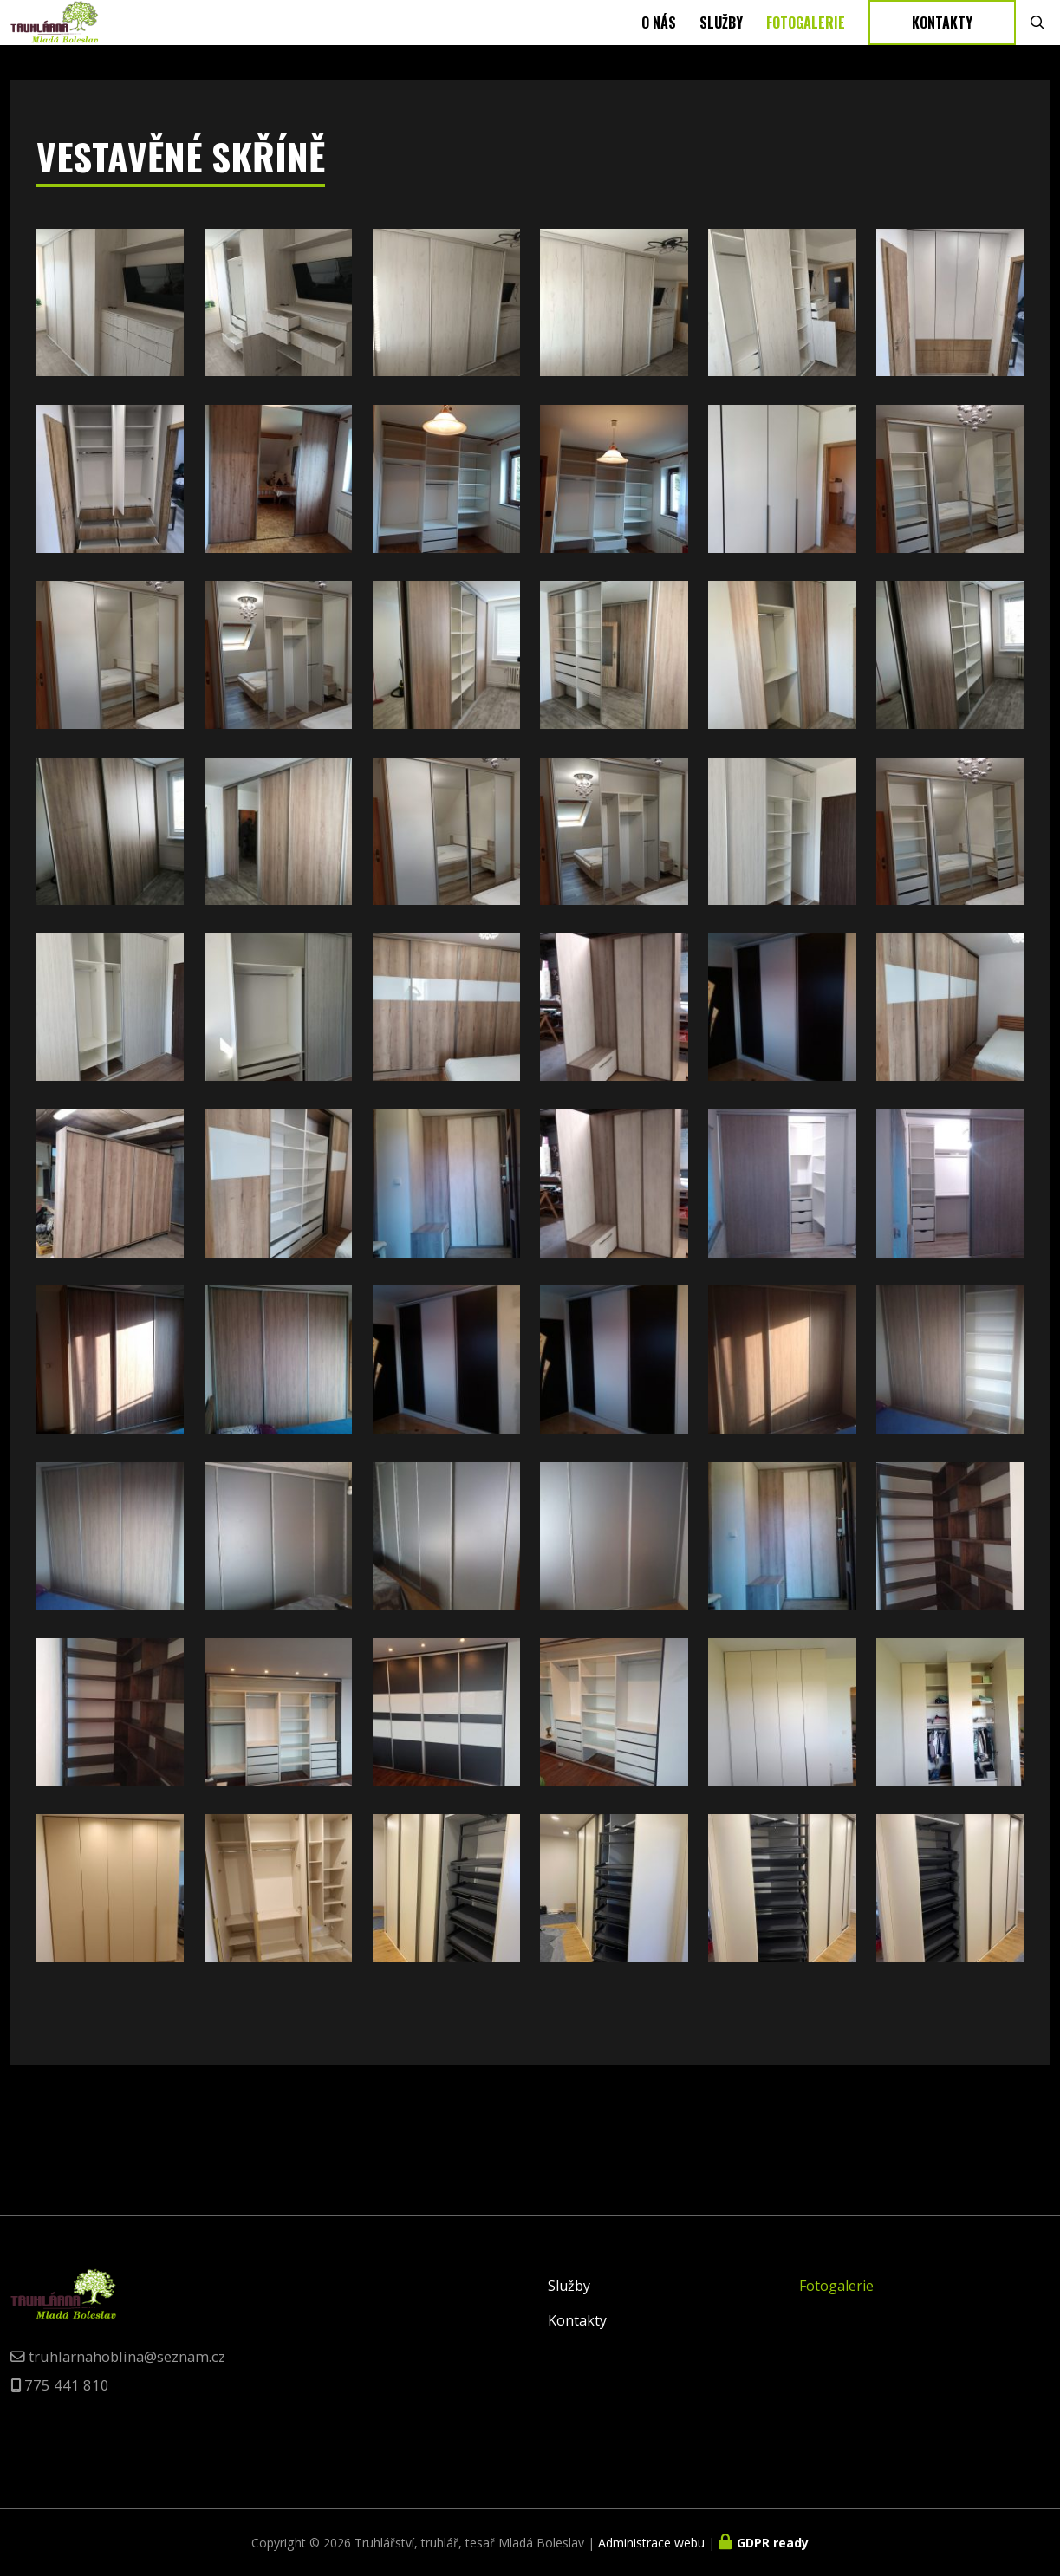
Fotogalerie (805, 54)
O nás (658, 54)
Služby (721, 54)
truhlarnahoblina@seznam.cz (127, 2356)
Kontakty (942, 54)
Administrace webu (651, 2542)
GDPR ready (773, 2542)
